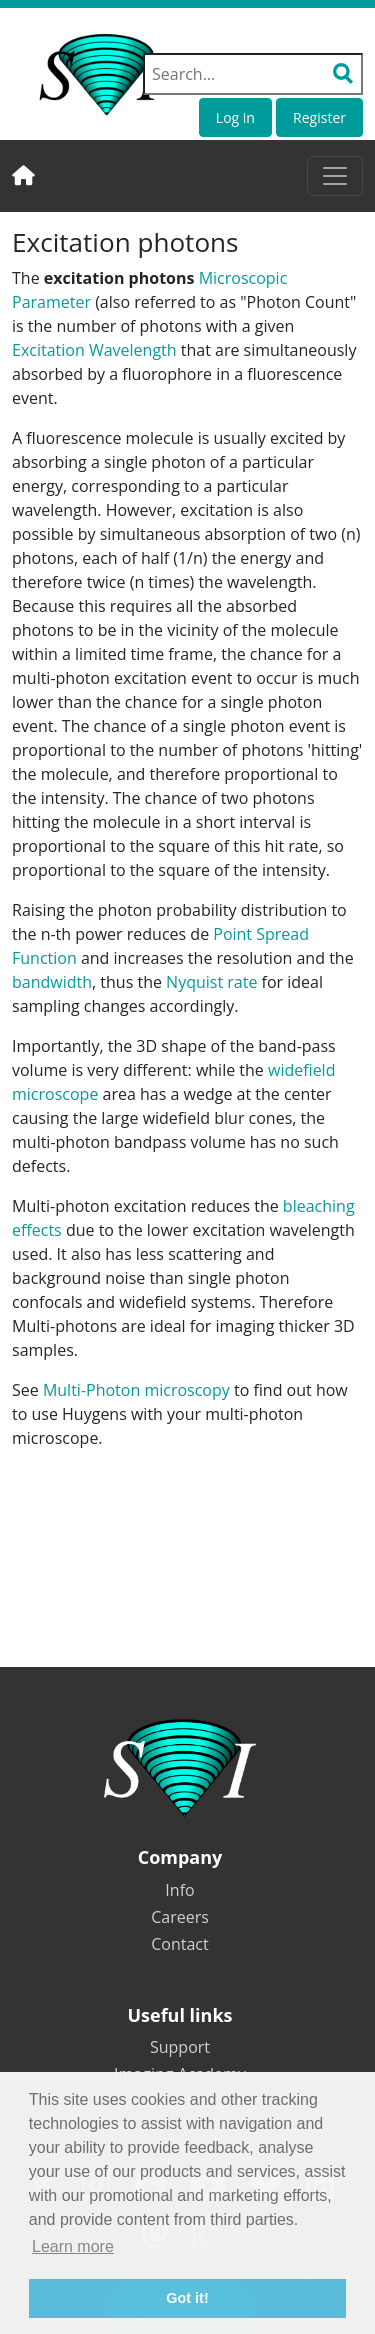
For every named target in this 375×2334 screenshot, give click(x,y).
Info (179, 1890)
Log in (235, 117)
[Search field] (253, 74)
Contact (179, 1944)
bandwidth (52, 982)
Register (319, 117)
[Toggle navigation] (335, 176)
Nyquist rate (211, 982)
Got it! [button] (187, 2298)
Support (180, 2047)
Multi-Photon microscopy (136, 1390)
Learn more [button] (73, 2246)
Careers (180, 1917)
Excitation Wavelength (94, 350)
